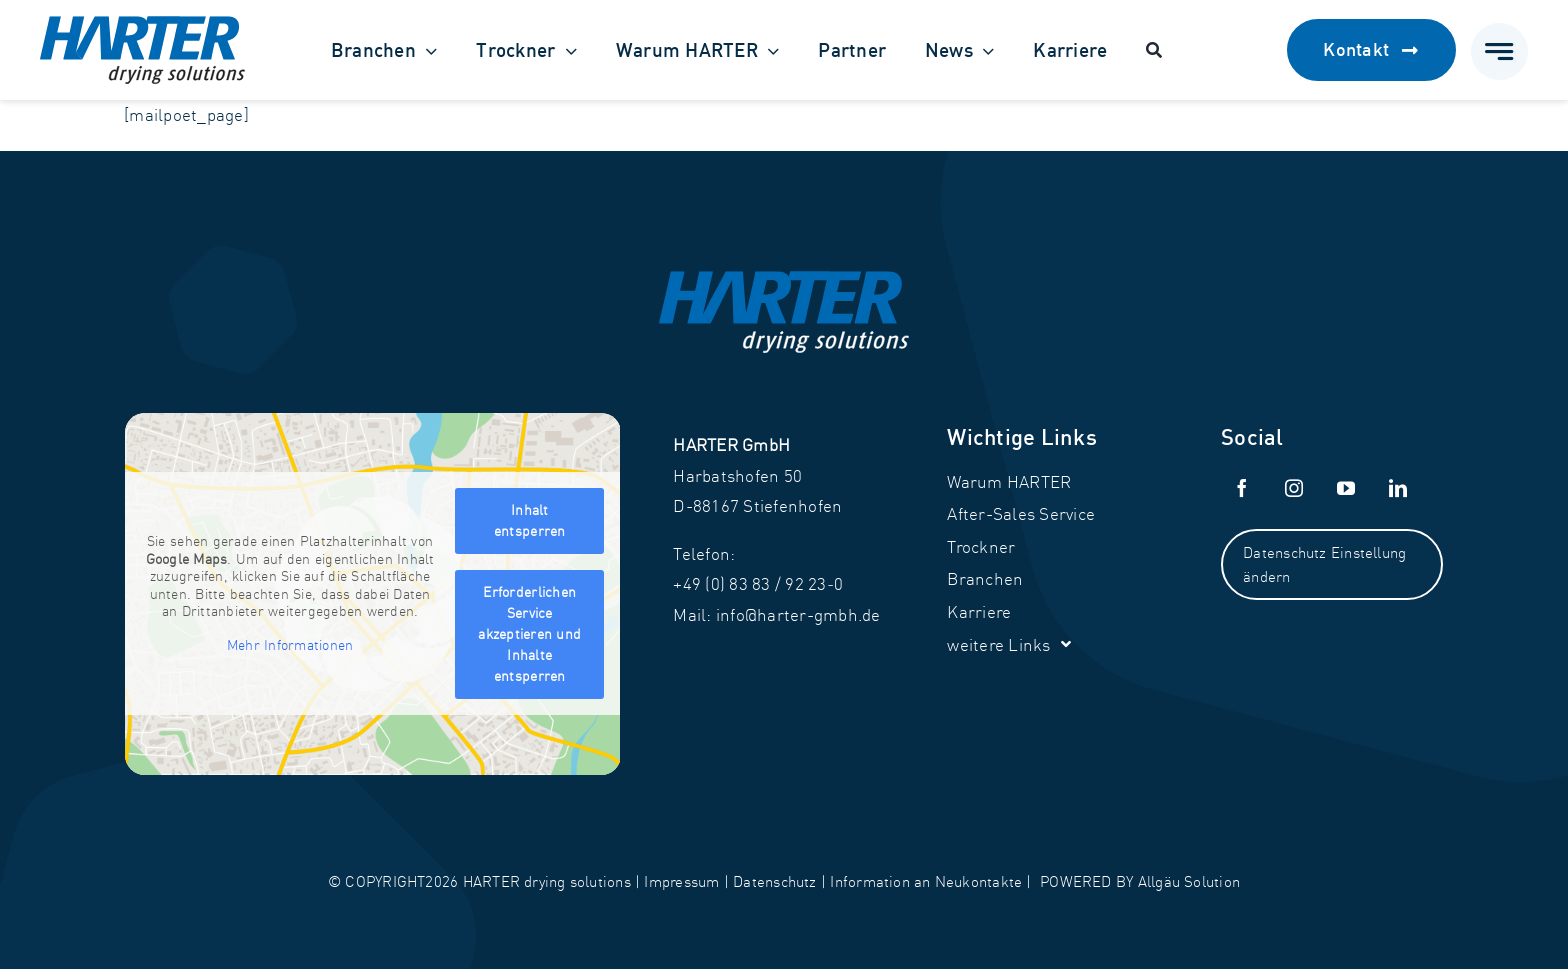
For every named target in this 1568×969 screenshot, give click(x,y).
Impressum (681, 881)
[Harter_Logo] (142, 24)
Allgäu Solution (1189, 881)
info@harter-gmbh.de (798, 614)
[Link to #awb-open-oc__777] (1499, 51)
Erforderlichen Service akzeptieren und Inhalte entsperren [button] (530, 634)
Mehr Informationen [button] (290, 645)
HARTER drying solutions (547, 881)
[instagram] (1294, 488)
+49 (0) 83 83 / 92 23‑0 (758, 583)
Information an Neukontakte (926, 881)
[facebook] (1242, 488)
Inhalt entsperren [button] (530, 520)
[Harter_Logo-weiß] (784, 279)
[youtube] (1346, 488)
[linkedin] (1398, 488)
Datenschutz (774, 881)
